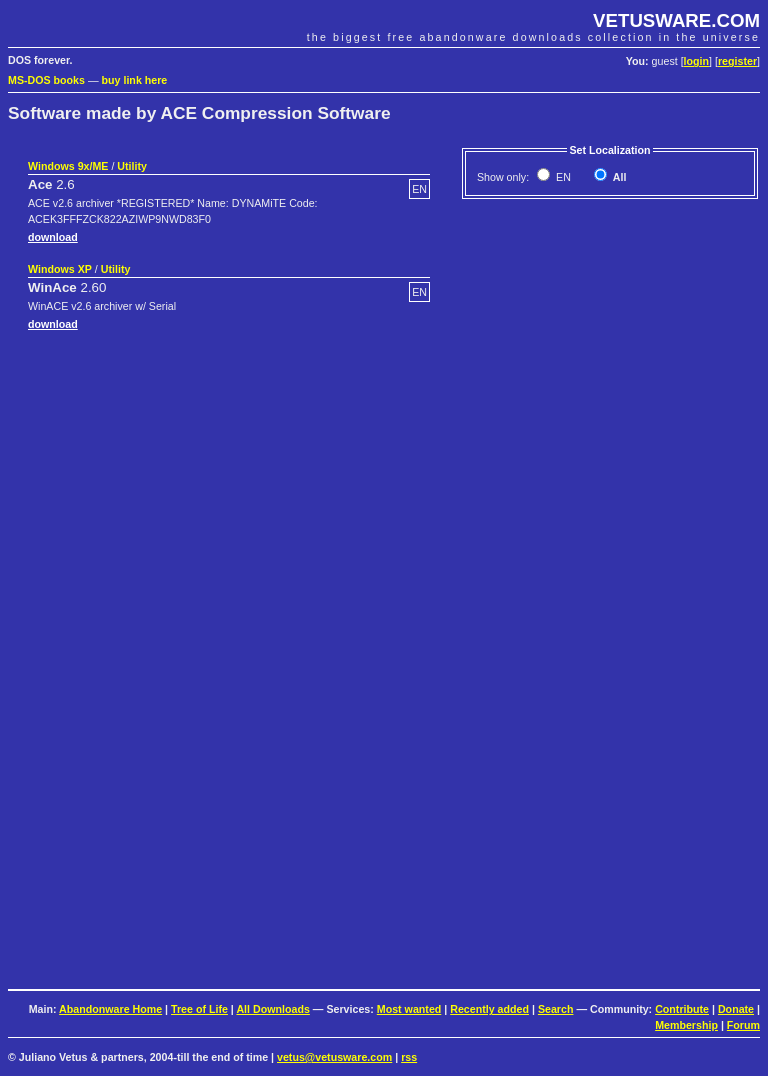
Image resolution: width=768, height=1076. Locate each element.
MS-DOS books (46, 80)
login (696, 61)
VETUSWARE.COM (676, 20)
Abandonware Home (110, 1009)
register (737, 61)
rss (409, 1057)
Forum (743, 1025)
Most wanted (409, 1009)
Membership (686, 1025)
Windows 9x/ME (68, 166)
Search (556, 1009)
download (53, 237)
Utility (132, 166)
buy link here (135, 80)
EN (562, 177)
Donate (736, 1009)
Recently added (489, 1009)
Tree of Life (199, 1009)
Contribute (682, 1009)
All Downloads (272, 1009)
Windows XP (60, 269)
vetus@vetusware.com (334, 1057)
